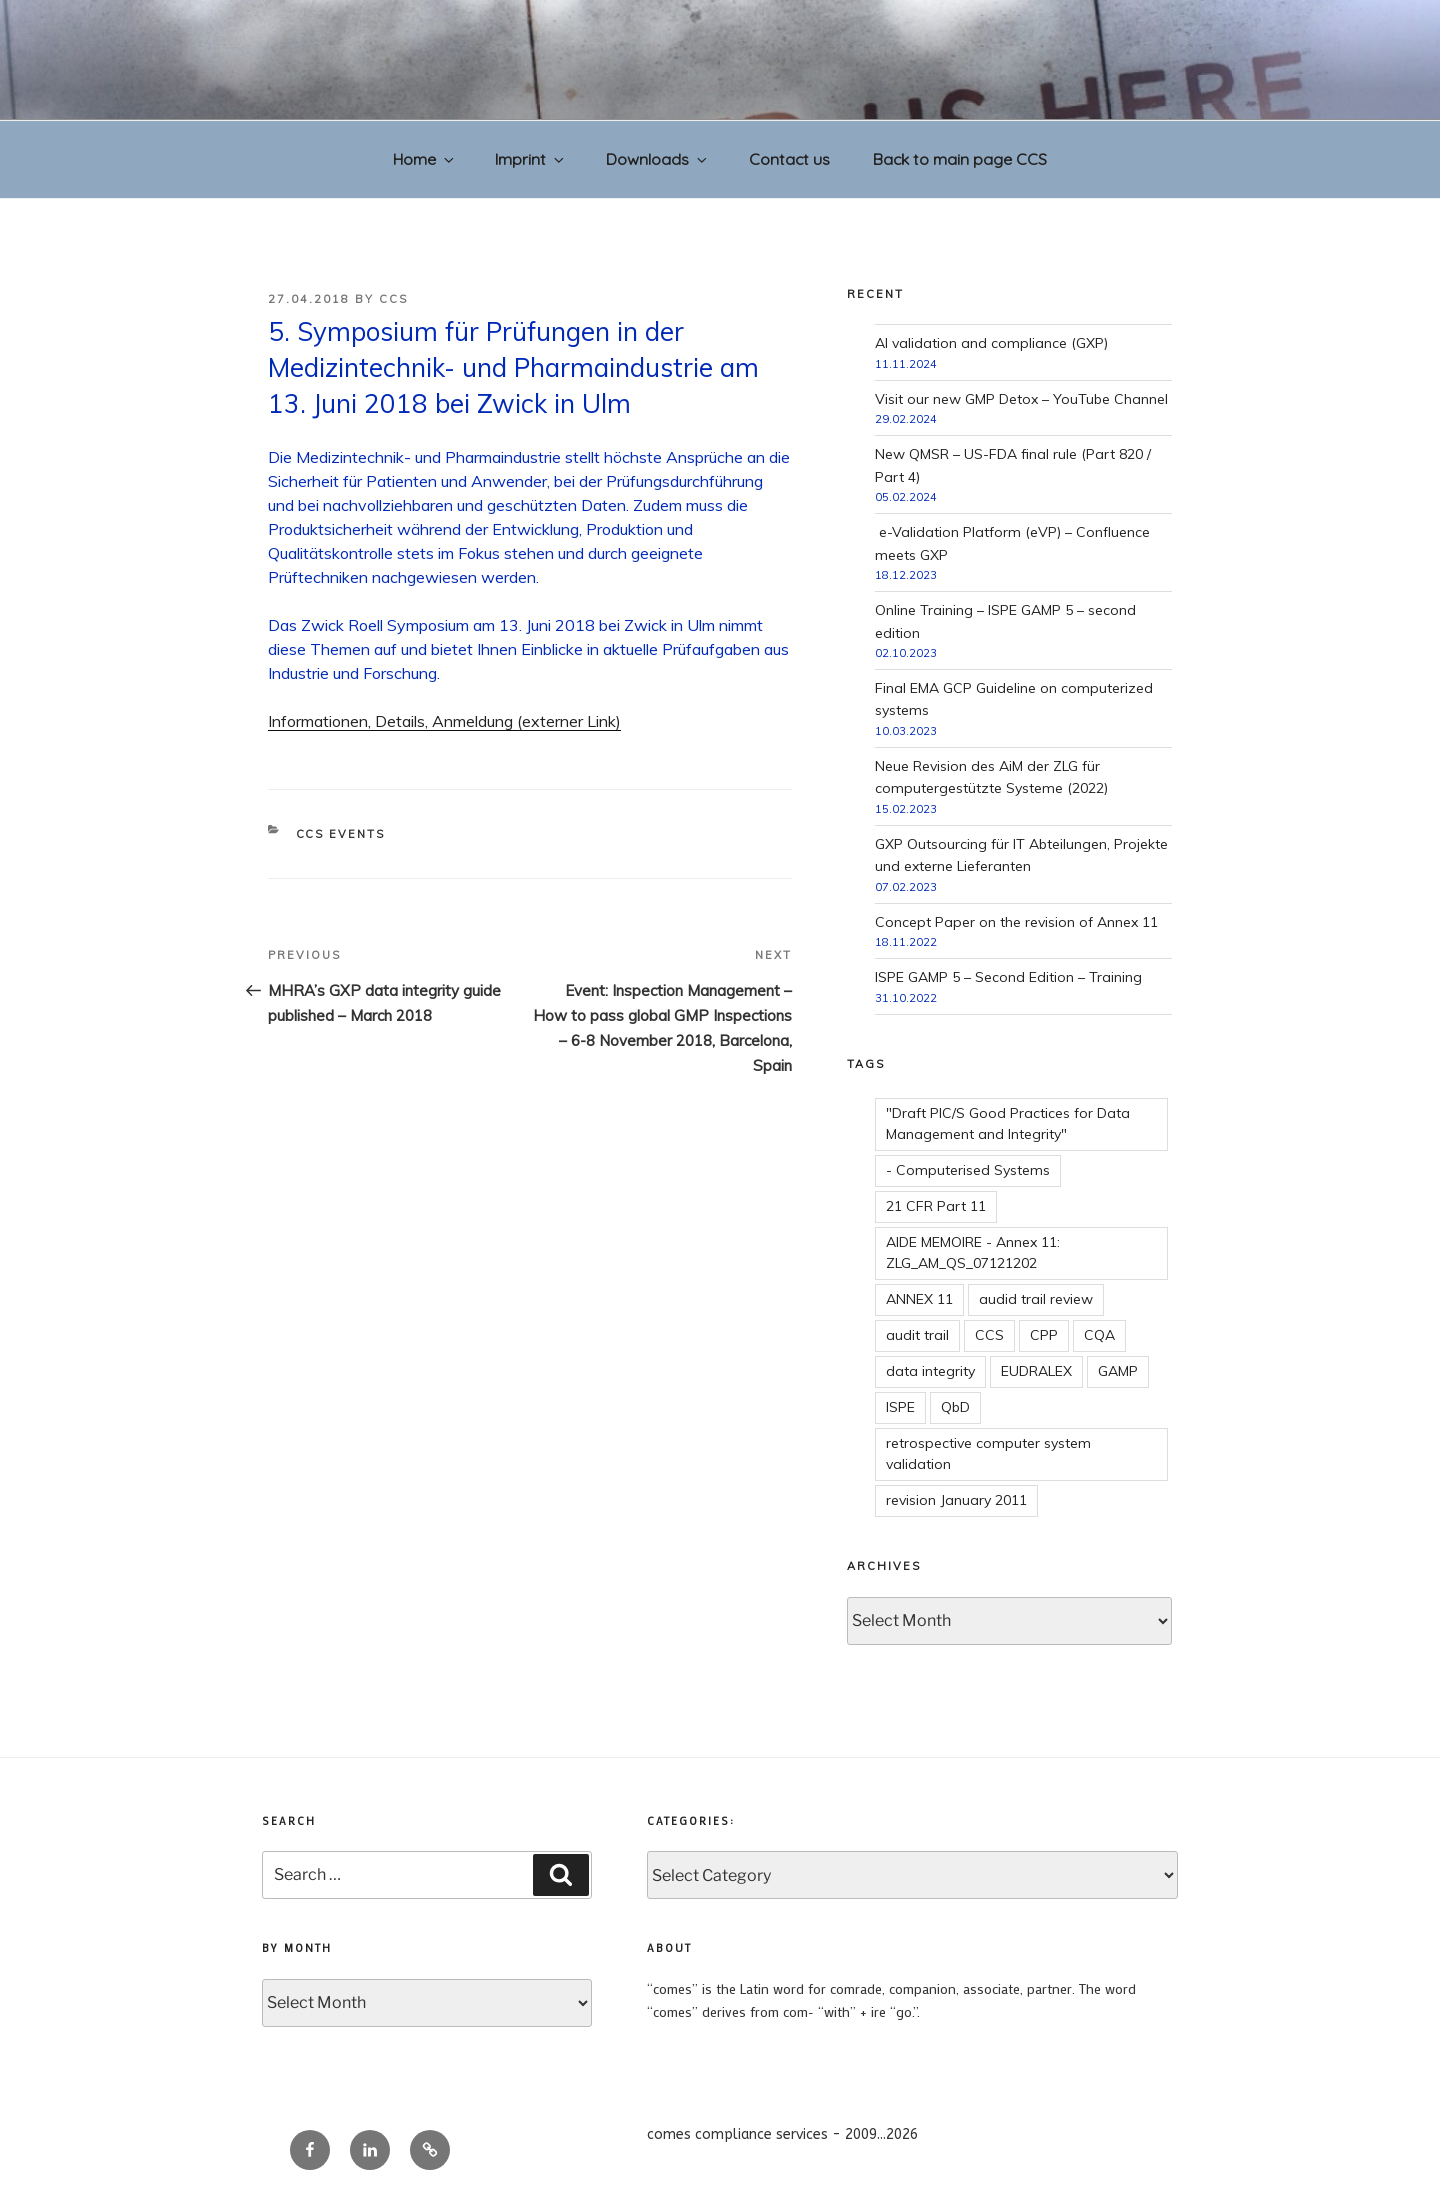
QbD (955, 1407)
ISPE (900, 1407)
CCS (393, 299)
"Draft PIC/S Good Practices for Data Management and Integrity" (1008, 1123)
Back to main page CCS (960, 159)
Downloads (658, 159)
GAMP (1118, 1371)
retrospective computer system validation (988, 1453)
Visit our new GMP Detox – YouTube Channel (1021, 399)
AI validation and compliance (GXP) (991, 343)
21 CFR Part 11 (936, 1206)
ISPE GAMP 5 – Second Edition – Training (1008, 977)
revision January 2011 (956, 1500)
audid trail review (1036, 1299)
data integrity (930, 1371)
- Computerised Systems (968, 1170)
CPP (1044, 1335)
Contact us (789, 159)
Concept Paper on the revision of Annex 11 (1016, 922)
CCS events (341, 834)
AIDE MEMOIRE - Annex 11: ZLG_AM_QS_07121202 (973, 1252)
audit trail (917, 1335)
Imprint (531, 159)
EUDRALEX (1036, 1371)
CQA (1099, 1335)
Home (425, 159)
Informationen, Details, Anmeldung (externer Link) (444, 721)
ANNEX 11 (919, 1299)
